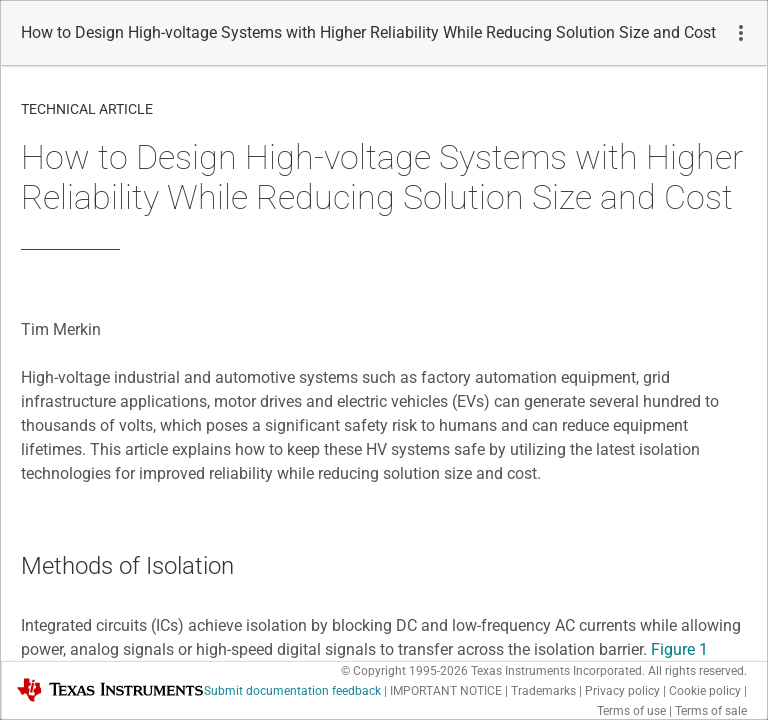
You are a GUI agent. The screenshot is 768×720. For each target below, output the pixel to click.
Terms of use (631, 711)
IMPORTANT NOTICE (446, 691)
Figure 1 (679, 649)
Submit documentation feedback (292, 691)
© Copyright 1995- (404, 671)
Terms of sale (711, 711)
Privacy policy (622, 691)
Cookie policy (705, 691)
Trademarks (543, 691)
